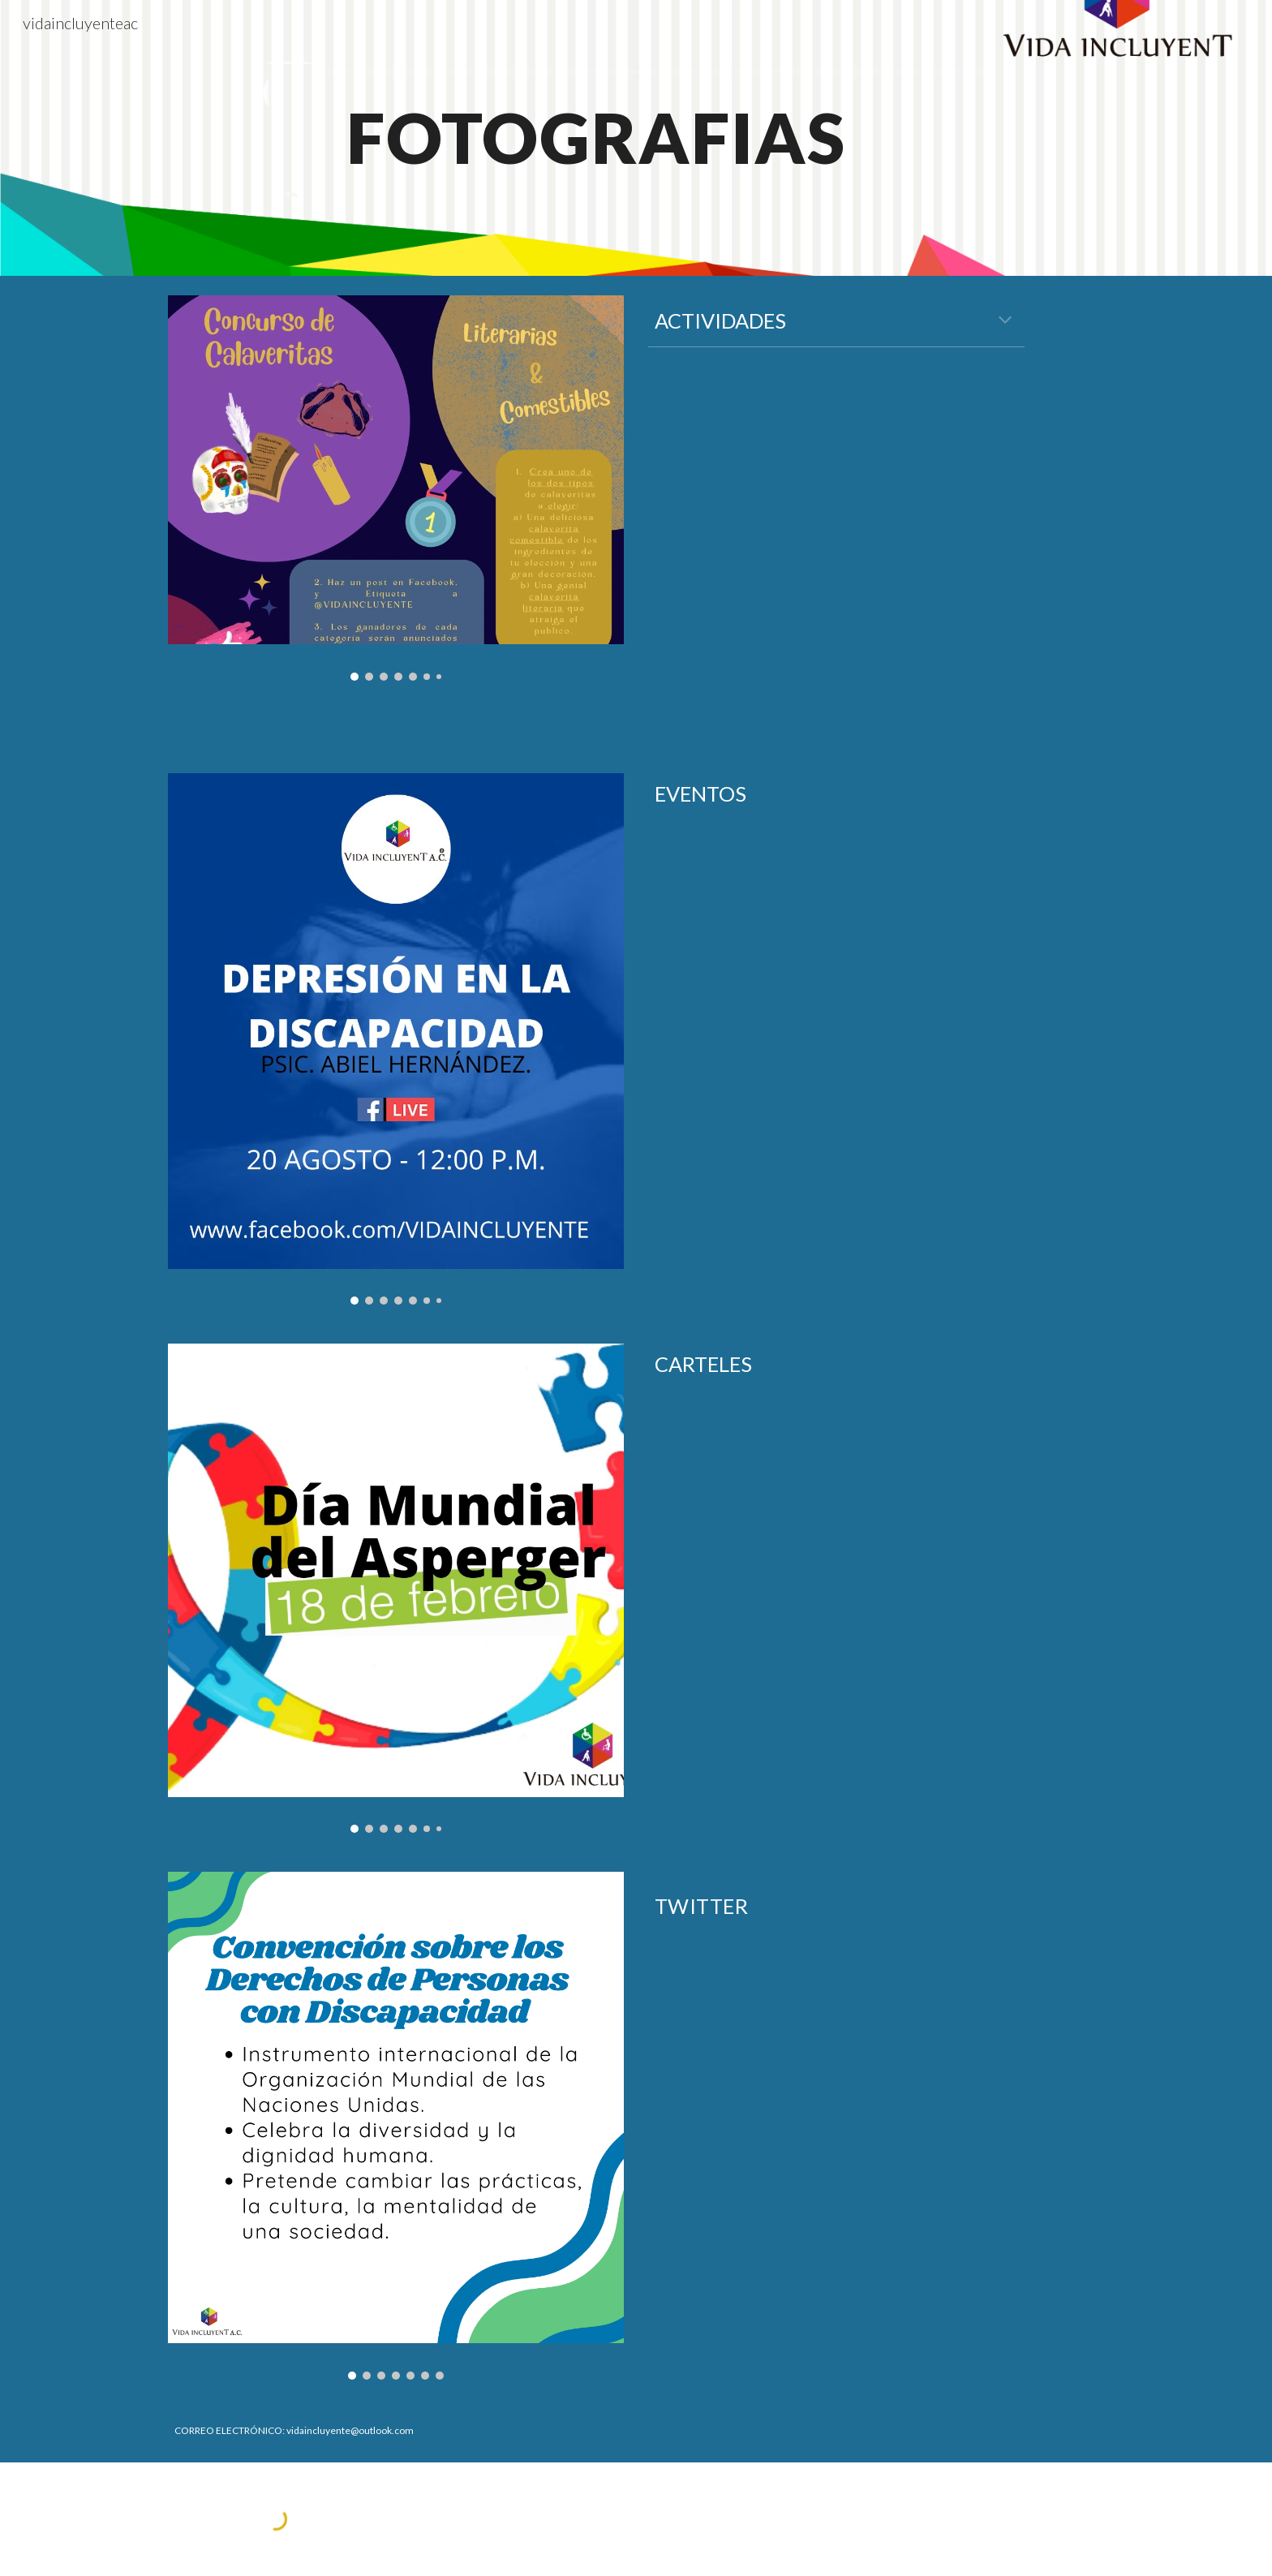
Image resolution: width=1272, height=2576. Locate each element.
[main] (595, 137)
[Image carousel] (396, 488)
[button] (1005, 321)
